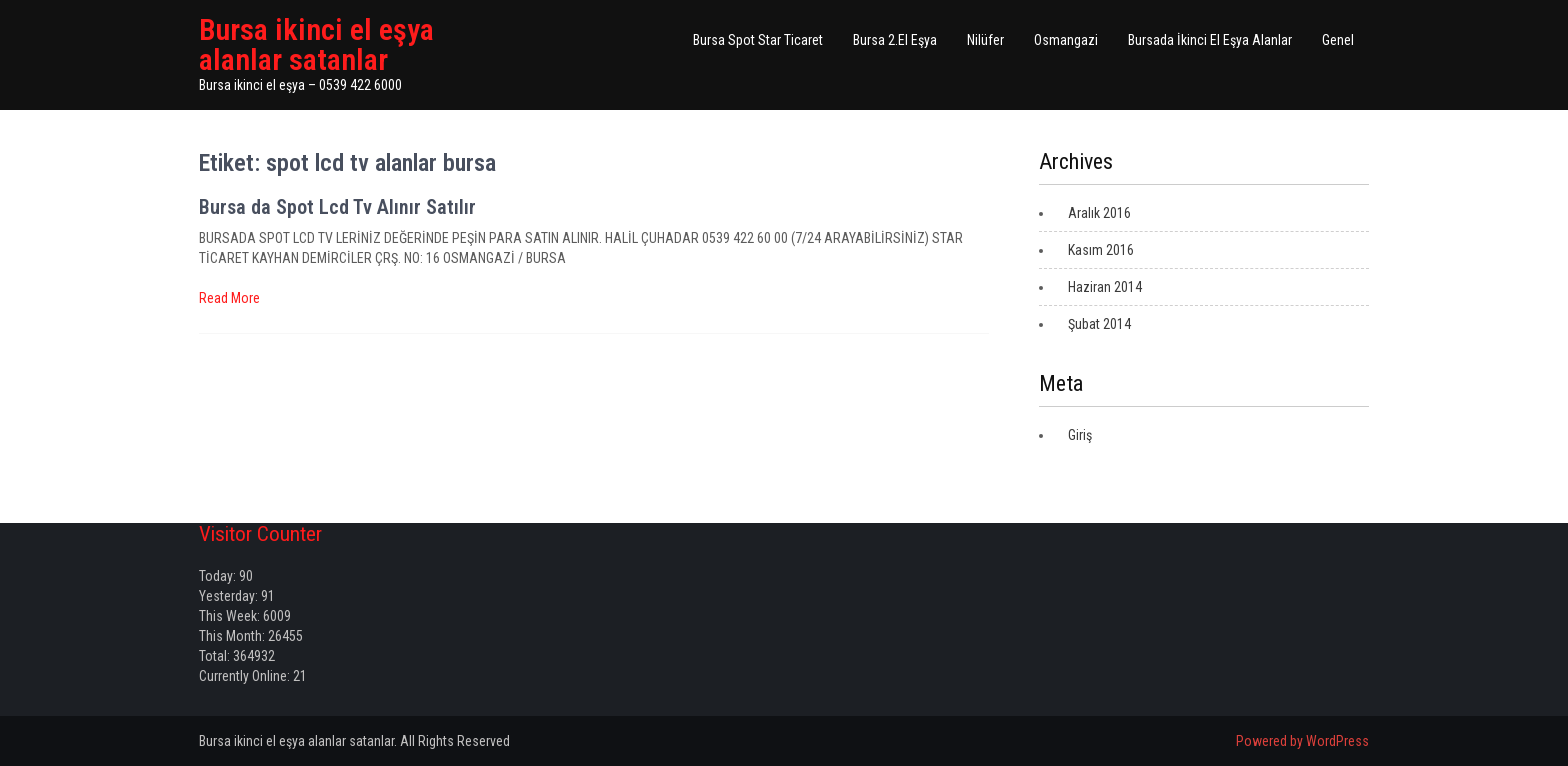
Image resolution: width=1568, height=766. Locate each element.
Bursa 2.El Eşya (895, 40)
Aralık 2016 (1099, 213)
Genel (1338, 40)
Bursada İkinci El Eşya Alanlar (1210, 40)
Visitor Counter (260, 534)
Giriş (1080, 435)
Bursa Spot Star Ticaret (758, 40)
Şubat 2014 (1099, 324)
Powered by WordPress (1302, 741)
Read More (229, 298)
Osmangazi (1066, 40)
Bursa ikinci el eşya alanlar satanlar (316, 44)
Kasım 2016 (1101, 250)
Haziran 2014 (1105, 287)
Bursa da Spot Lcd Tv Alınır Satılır (337, 207)
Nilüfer (985, 40)
